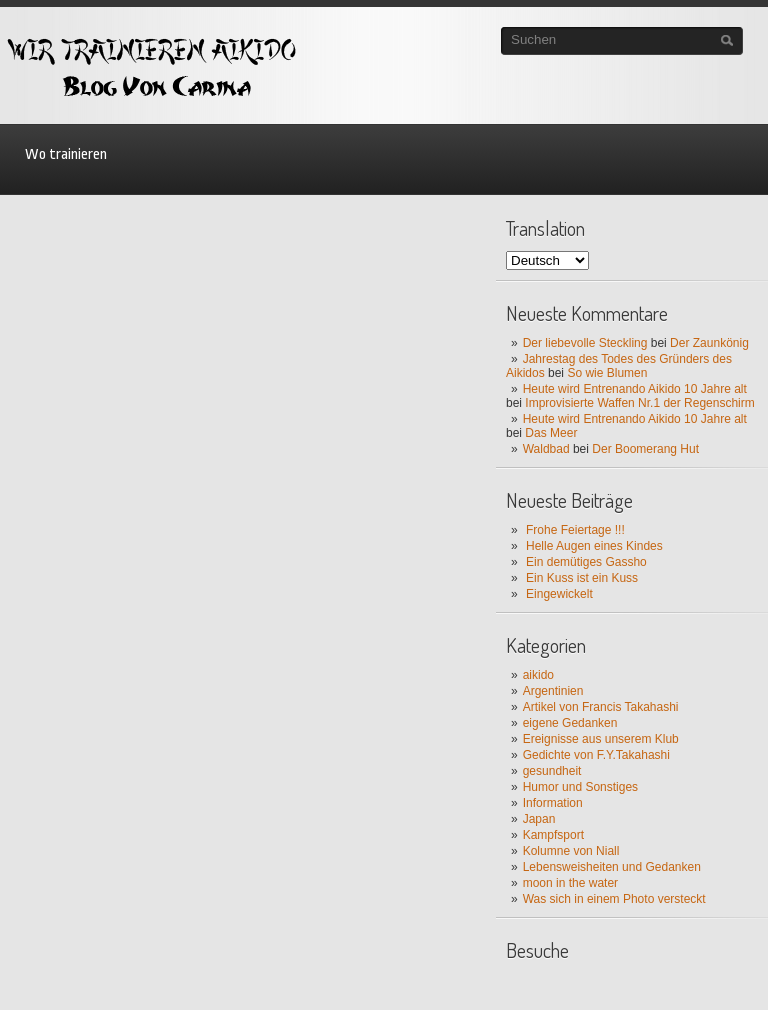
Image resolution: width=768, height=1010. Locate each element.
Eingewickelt (559, 594)
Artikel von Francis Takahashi (601, 707)
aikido (538, 675)
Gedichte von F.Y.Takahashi (596, 755)
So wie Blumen (607, 373)
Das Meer (551, 433)
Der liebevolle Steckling (585, 343)
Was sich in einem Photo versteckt (614, 899)
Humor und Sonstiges (580, 787)
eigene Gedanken (570, 723)
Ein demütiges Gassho (586, 562)
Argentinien (553, 691)
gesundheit (552, 771)
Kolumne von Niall (571, 851)
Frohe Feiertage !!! (575, 530)
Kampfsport (553, 835)
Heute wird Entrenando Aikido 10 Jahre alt (635, 389)
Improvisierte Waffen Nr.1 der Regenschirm (639, 403)
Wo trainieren (66, 154)
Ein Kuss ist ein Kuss (582, 578)
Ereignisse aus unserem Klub (601, 739)
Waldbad (546, 449)
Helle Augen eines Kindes (594, 546)
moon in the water (570, 883)
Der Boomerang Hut (645, 449)
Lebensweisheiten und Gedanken (612, 867)
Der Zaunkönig (709, 343)
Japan (539, 819)
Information (553, 803)
